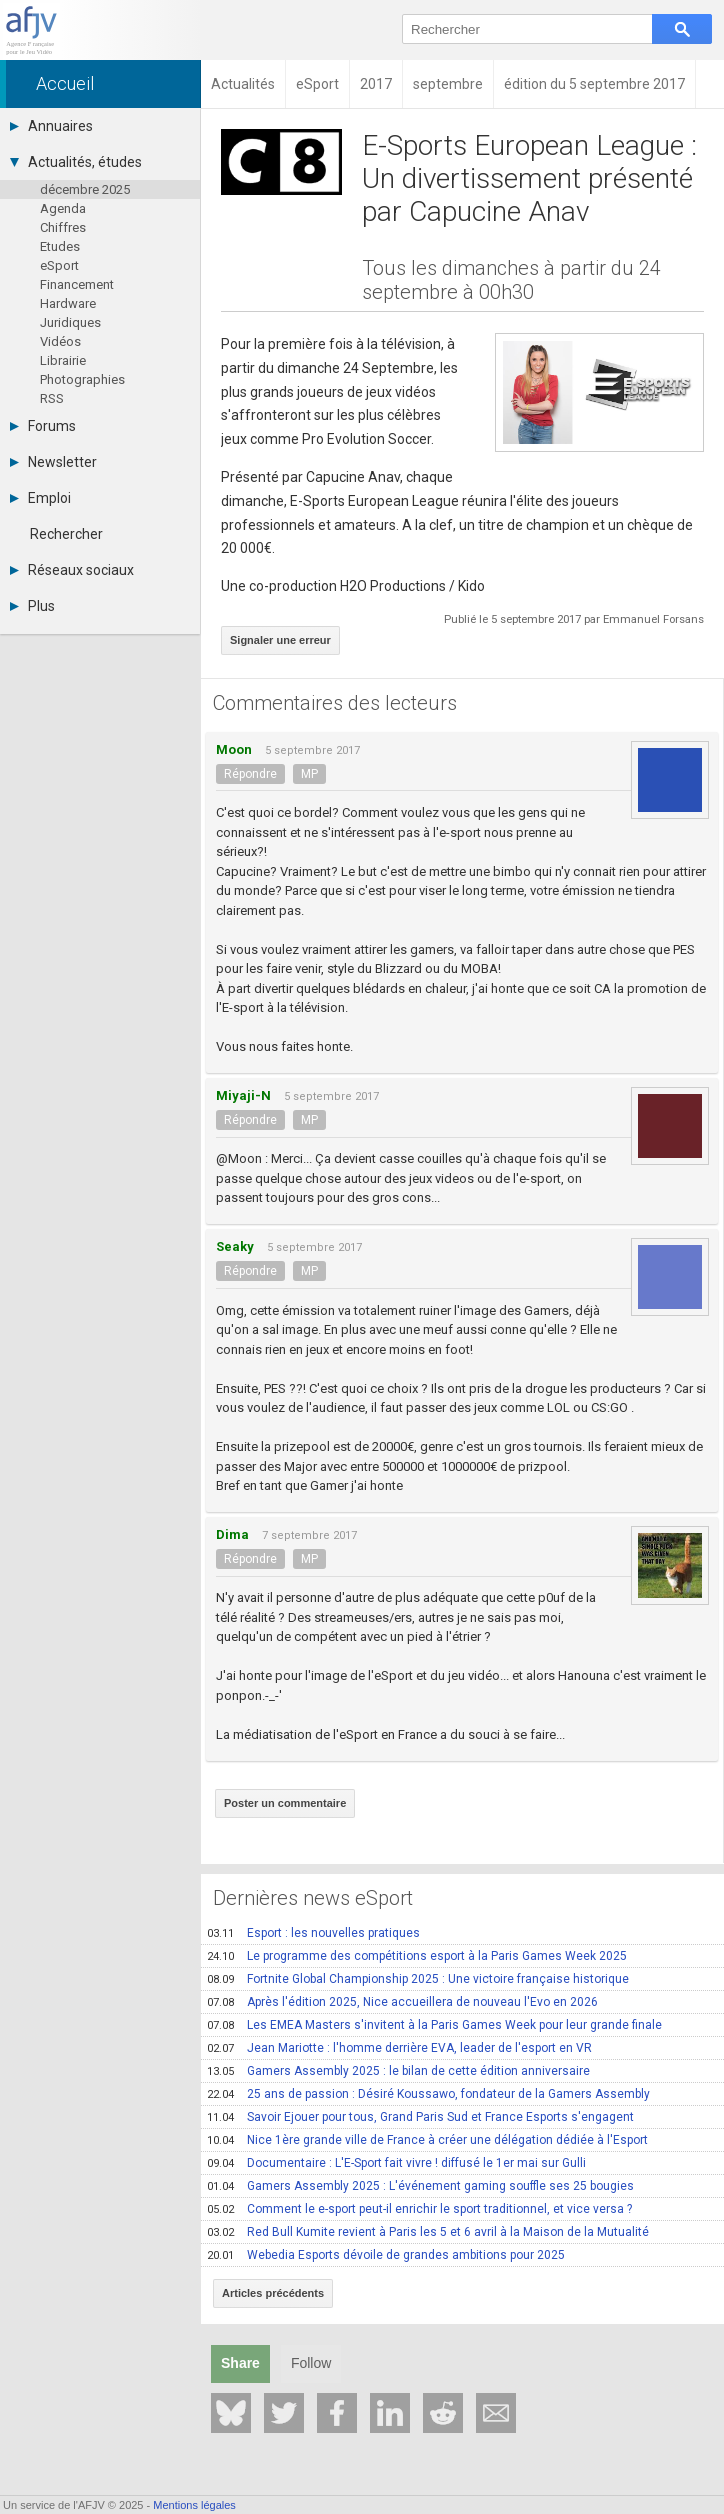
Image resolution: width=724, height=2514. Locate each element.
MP (309, 774)
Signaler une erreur (280, 640)
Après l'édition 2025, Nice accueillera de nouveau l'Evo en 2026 (402, 2002)
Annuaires (51, 126)
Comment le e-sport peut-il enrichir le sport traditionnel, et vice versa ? (419, 2209)
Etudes (60, 246)
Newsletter (53, 462)
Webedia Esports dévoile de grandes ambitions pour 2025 (386, 2255)
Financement (77, 284)
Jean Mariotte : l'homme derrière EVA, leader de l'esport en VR (399, 2048)
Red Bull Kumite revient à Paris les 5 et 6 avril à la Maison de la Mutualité (428, 2232)
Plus (32, 606)
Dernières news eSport (313, 1898)
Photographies (82, 379)
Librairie (63, 360)
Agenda (63, 208)
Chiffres (63, 227)
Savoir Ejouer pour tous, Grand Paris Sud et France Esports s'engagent (420, 2117)
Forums (43, 426)
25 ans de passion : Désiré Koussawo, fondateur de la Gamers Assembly (428, 2094)
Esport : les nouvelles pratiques (313, 1933)
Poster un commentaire (285, 1803)
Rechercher (66, 534)
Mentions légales (194, 2505)
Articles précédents (273, 2293)
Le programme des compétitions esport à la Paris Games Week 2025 (417, 1956)
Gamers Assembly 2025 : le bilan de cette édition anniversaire (398, 2071)
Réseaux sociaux (72, 570)
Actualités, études (76, 162)
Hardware (68, 303)
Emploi (40, 498)
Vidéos (60, 341)
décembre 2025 (85, 189)
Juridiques (70, 322)
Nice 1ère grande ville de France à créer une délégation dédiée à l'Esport (427, 2140)
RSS (52, 398)
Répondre (250, 774)
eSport (59, 265)
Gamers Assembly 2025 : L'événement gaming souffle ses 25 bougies (420, 2186)
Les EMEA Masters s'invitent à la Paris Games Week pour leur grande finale (434, 2025)
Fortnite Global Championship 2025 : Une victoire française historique (418, 1979)
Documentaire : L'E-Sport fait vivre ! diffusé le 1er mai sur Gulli (396, 2163)
